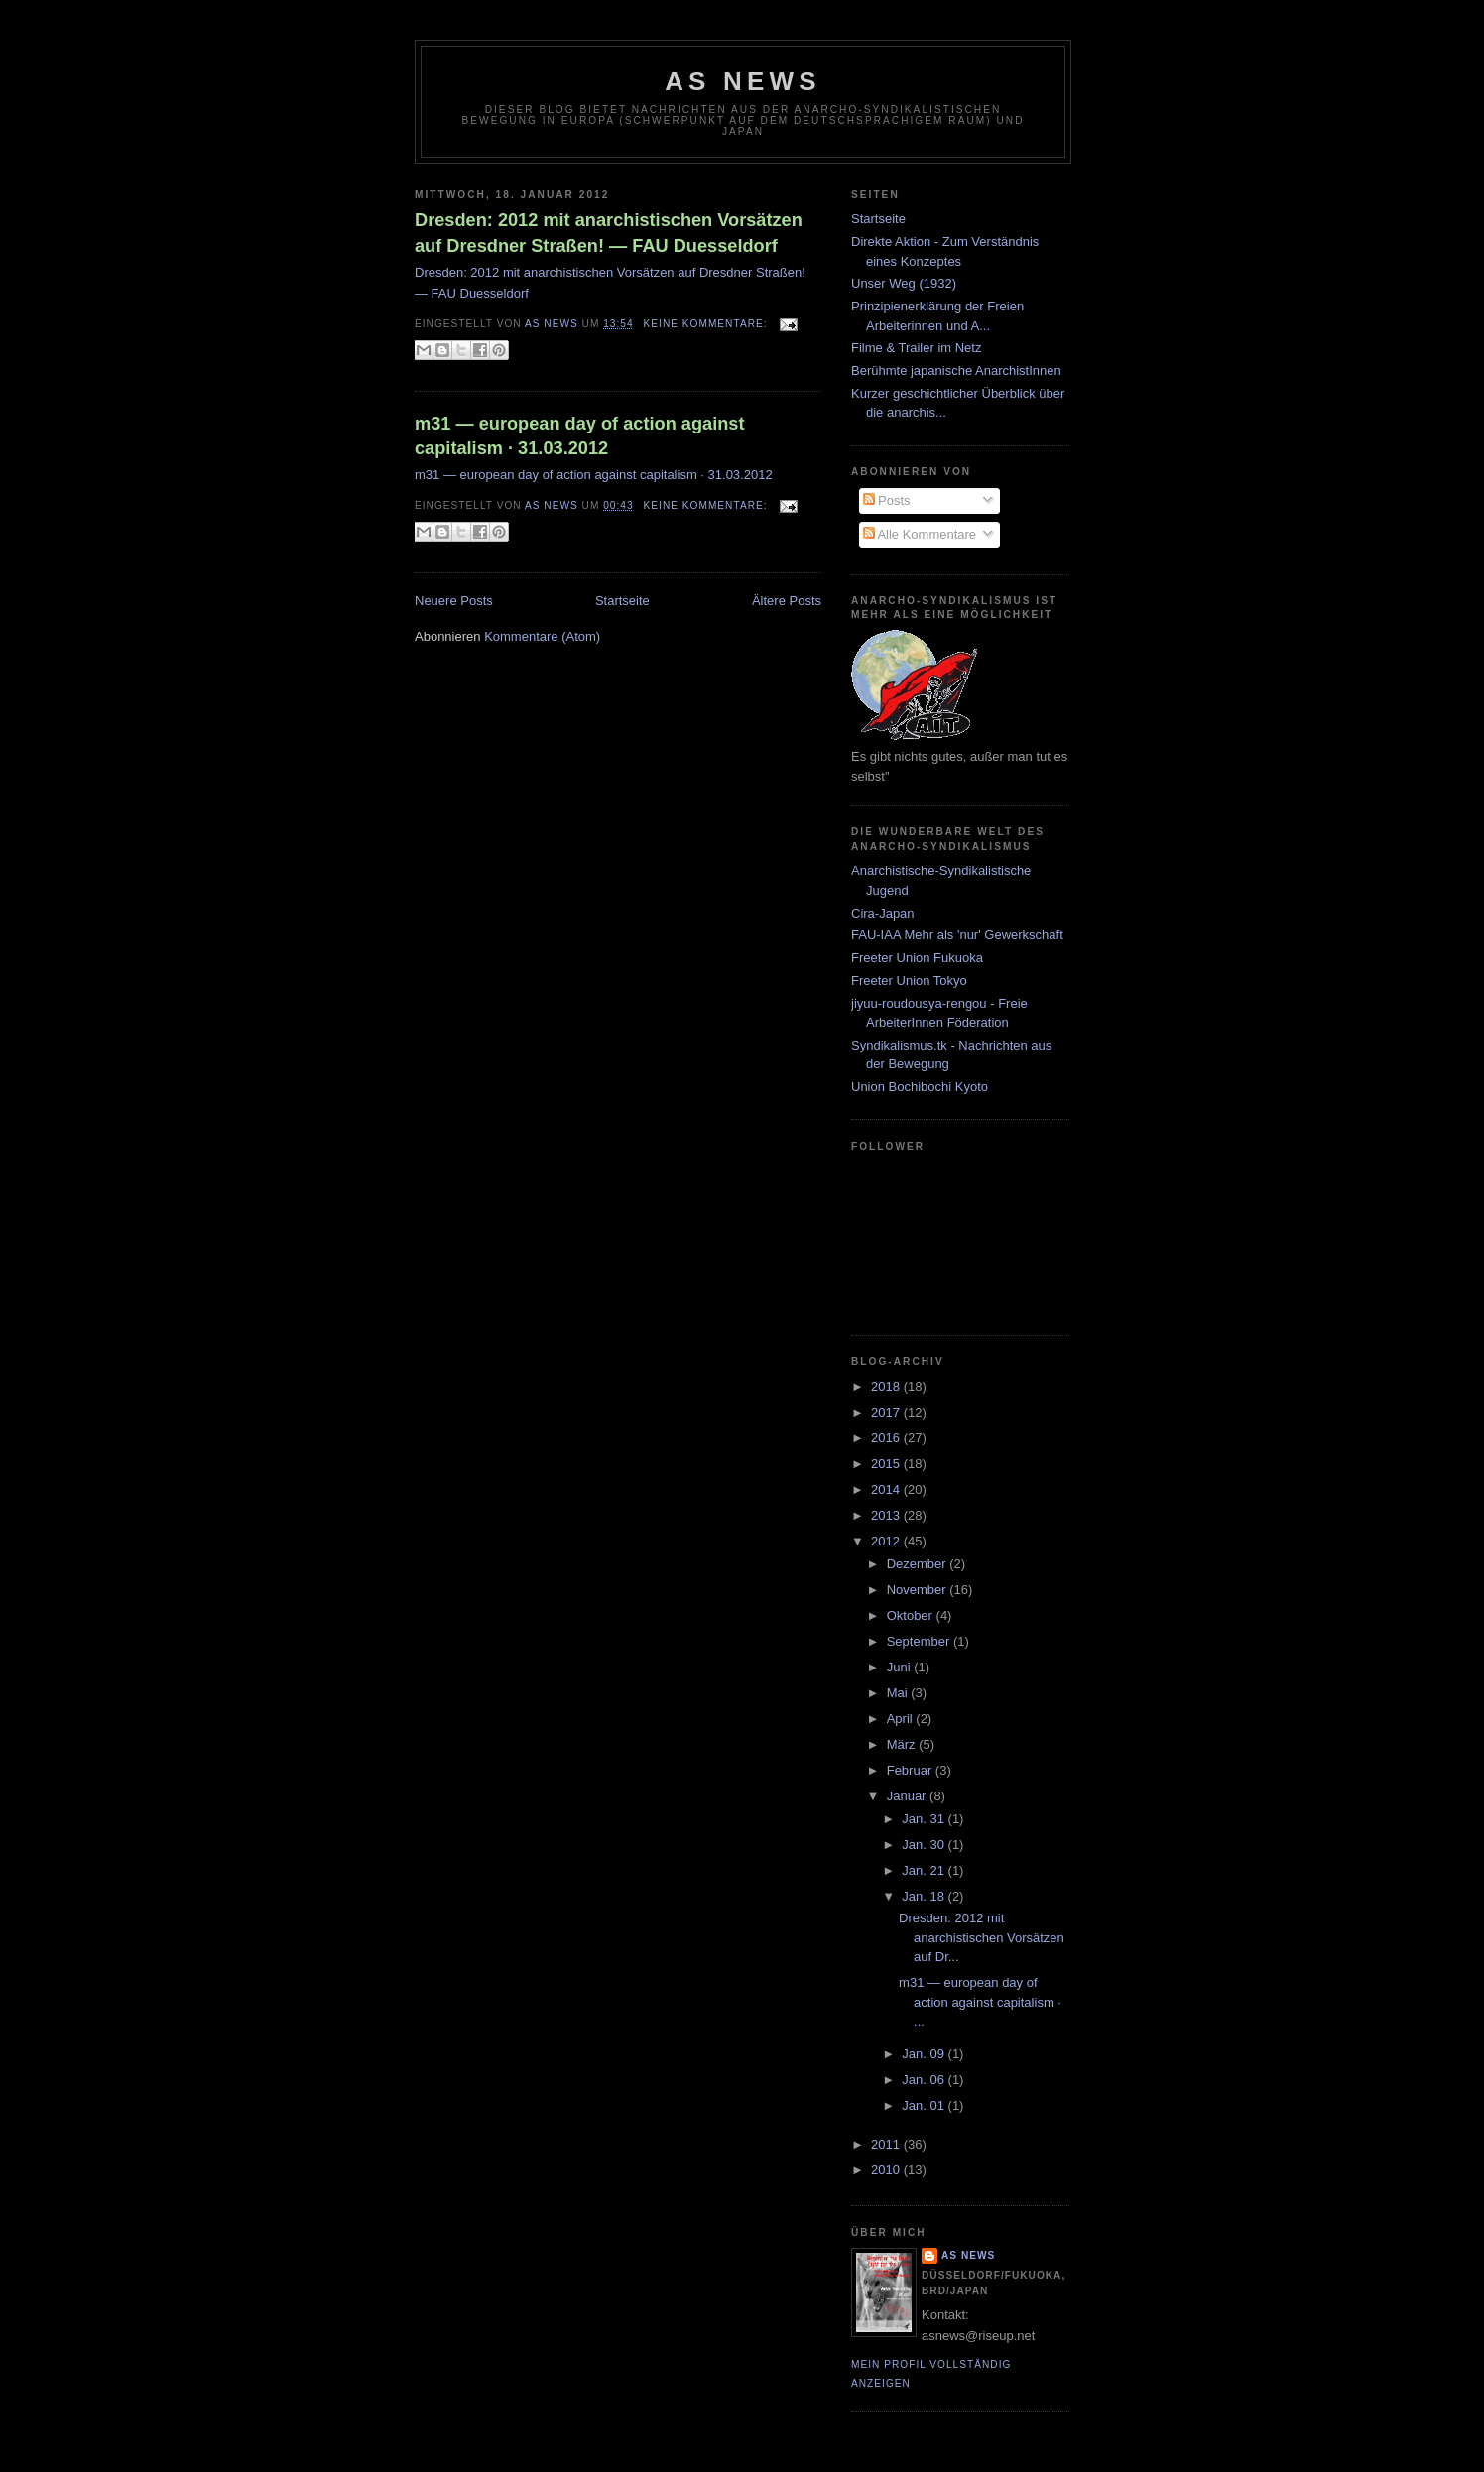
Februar (911, 1770)
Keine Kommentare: (708, 323)
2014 (887, 1489)
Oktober (911, 1615)
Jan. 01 (924, 2105)
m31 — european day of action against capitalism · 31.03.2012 (580, 436)
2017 (887, 1412)
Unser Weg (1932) (903, 283)
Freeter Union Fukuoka (917, 957)
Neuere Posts (454, 600)
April (902, 1718)
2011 (887, 2144)
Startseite (622, 600)
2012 (887, 1541)
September (920, 1641)
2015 (887, 1463)
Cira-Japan (883, 913)
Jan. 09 (924, 2053)
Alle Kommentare (920, 534)
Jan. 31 (924, 1818)
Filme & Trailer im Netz (916, 347)
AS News (743, 81)
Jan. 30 (924, 1844)
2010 (887, 2170)
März (903, 1744)
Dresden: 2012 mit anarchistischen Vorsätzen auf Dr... (981, 1937)
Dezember (918, 1563)
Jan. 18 (924, 1896)
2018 (887, 1386)
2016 (887, 1437)
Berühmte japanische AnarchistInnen (956, 370)
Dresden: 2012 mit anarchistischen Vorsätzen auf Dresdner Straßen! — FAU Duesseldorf (609, 232)
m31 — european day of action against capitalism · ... (980, 2002)
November (918, 1589)
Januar (908, 1796)
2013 (887, 1515)
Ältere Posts (786, 600)
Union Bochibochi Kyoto (919, 1086)
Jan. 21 (924, 1870)
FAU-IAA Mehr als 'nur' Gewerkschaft (957, 934)
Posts (887, 500)
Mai (899, 1692)
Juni (900, 1667)
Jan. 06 (924, 2079)
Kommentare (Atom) (542, 636)
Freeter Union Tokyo (909, 980)
